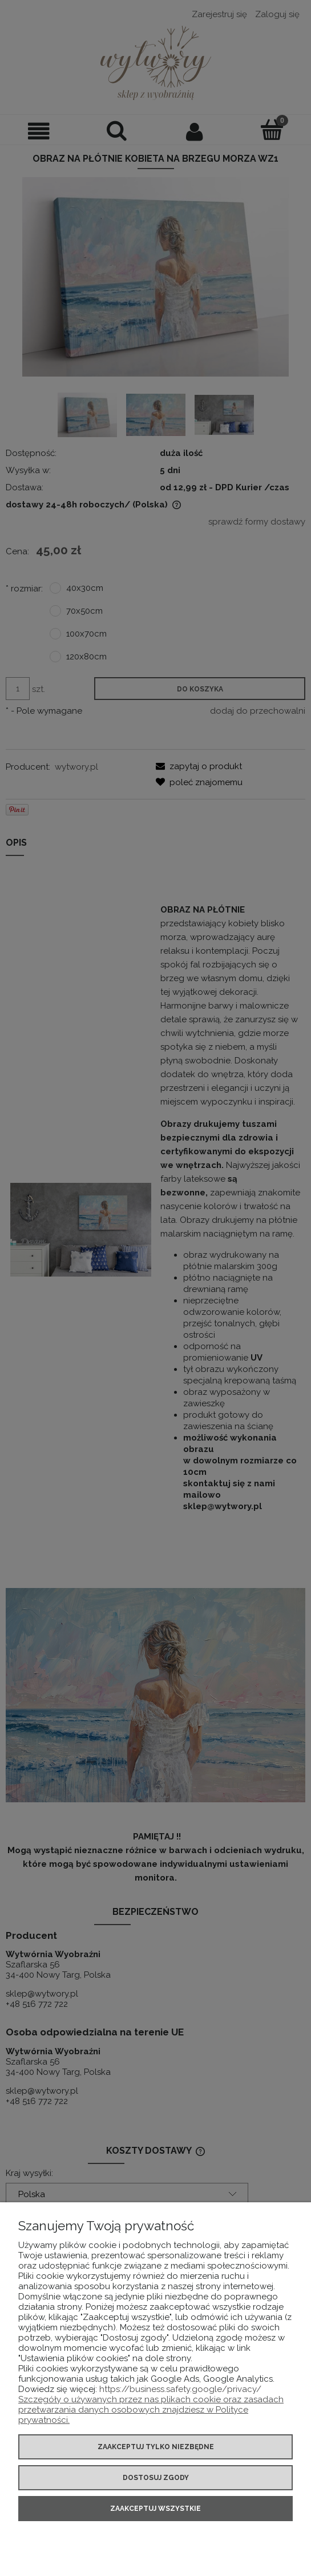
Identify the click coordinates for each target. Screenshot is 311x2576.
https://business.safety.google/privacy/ (180, 2389)
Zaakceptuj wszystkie (155, 2509)
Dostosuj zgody (156, 2478)
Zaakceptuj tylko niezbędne (156, 2447)
